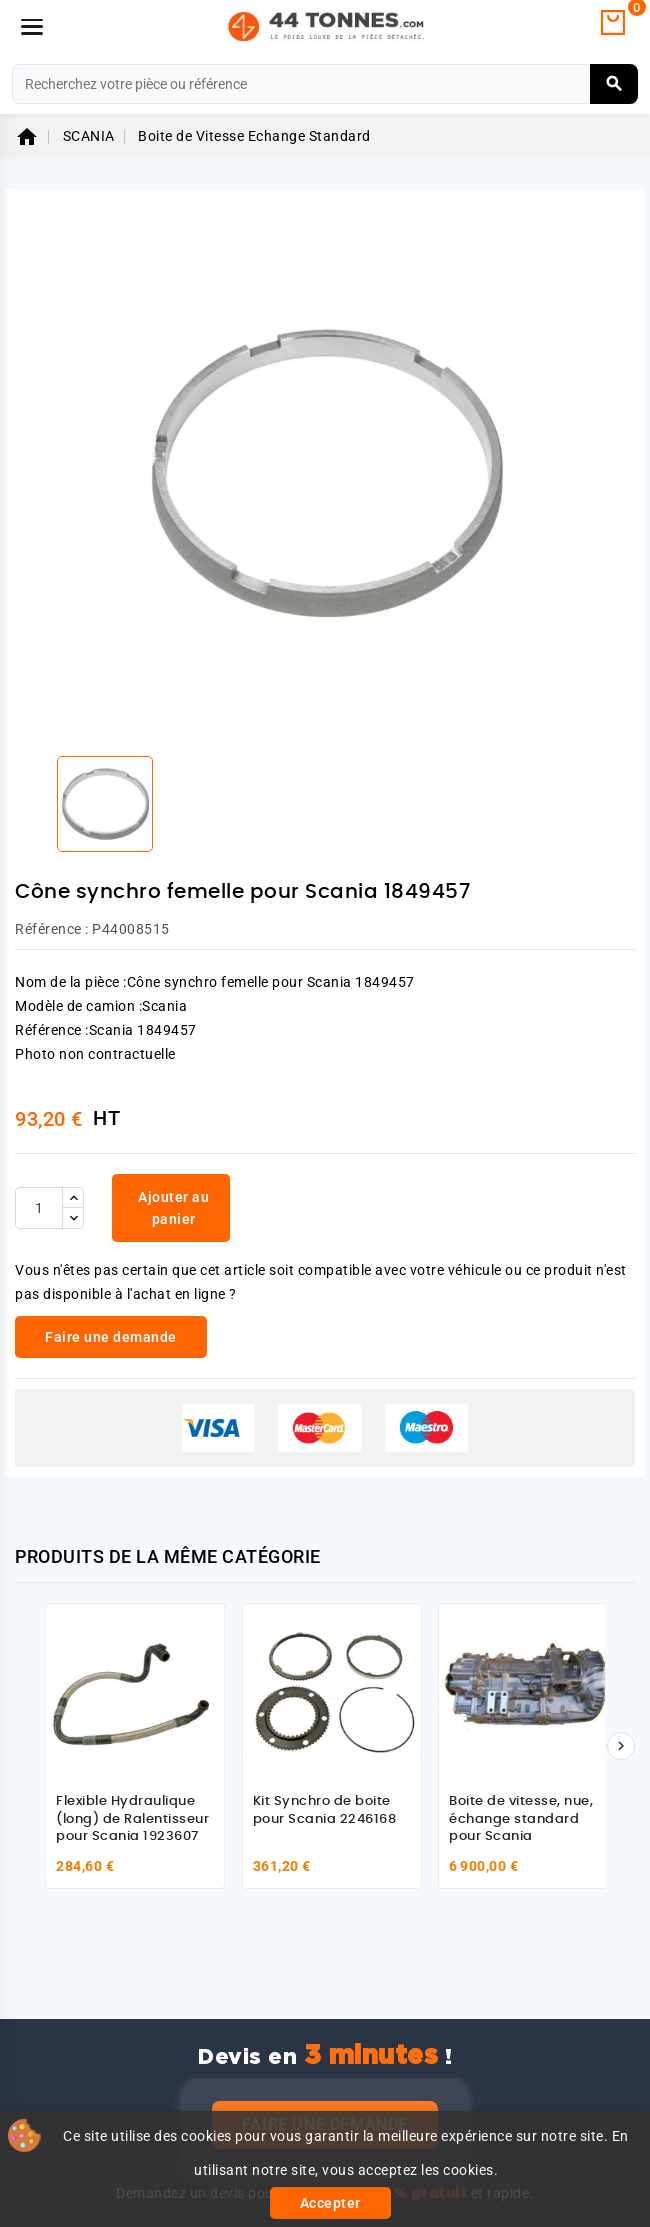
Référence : (52, 929)
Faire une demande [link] (111, 1337)
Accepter (330, 2203)
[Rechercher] (325, 84)
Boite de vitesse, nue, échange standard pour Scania (521, 1819)
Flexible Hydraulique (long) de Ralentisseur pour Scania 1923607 (132, 1819)
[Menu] (32, 27)
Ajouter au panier (173, 1208)
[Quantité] (39, 1208)
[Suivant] (621, 1746)
